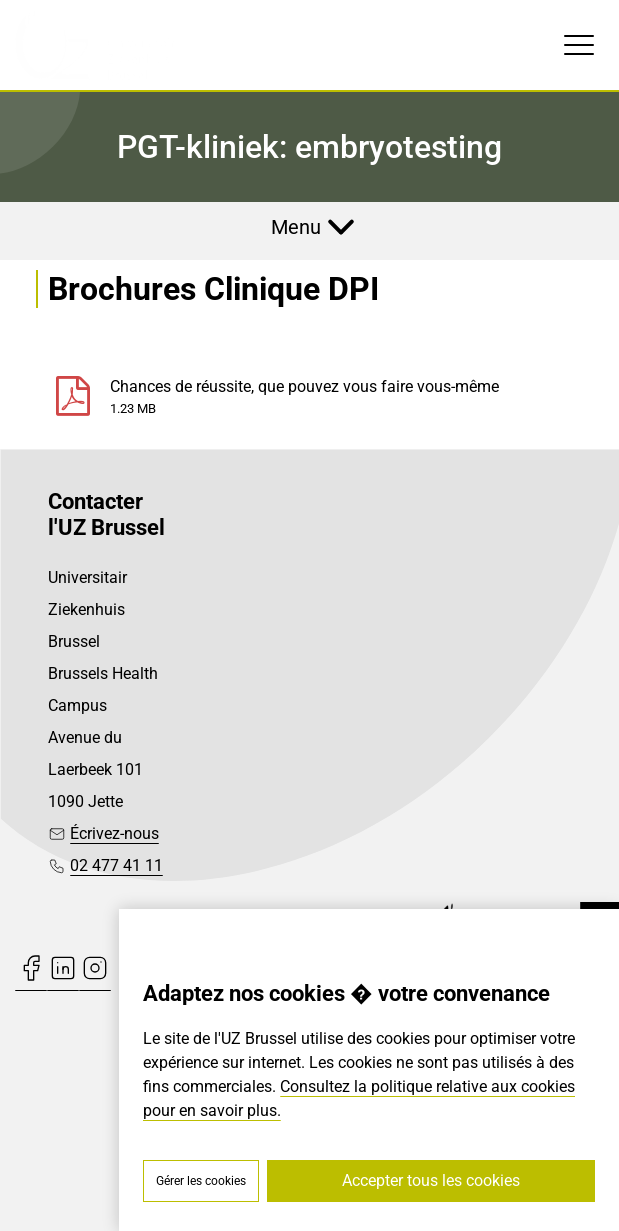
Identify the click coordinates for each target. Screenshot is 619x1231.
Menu (296, 227)
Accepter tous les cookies (431, 1180)
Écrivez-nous (114, 833)
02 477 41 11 (116, 865)
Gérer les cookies (201, 1181)
